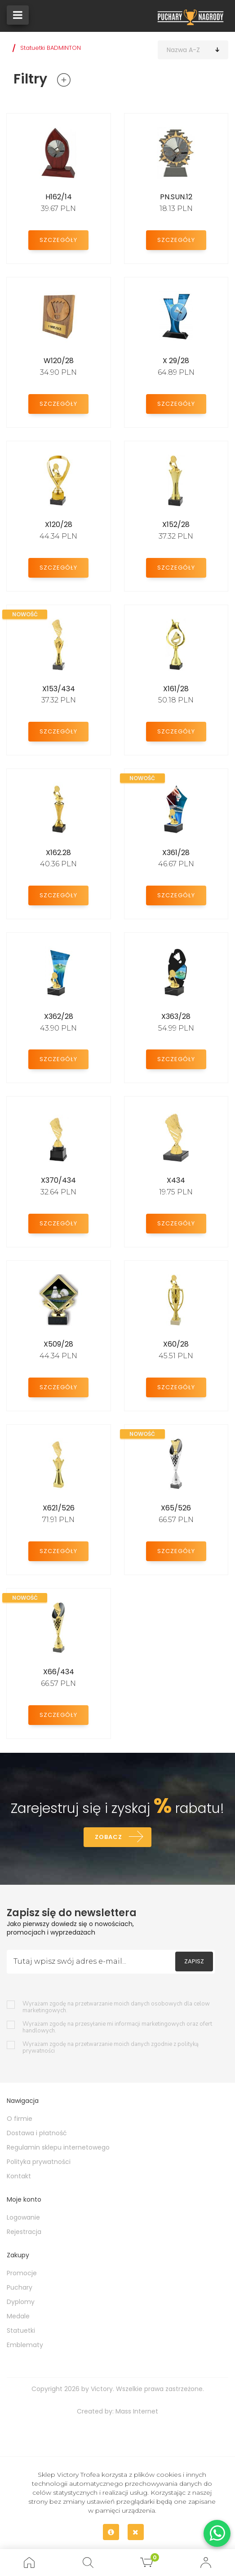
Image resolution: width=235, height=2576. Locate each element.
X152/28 (176, 524)
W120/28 (59, 360)
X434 (176, 1180)
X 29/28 (176, 360)
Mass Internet (136, 2411)
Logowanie (23, 2217)
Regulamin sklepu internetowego (58, 2147)
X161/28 (176, 689)
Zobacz (108, 1837)
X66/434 (58, 1672)
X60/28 (176, 1344)
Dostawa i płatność (37, 2132)
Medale (18, 2316)
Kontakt (19, 2176)
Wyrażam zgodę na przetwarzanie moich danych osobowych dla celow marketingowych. (116, 2007)
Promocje (22, 2273)
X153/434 (58, 689)
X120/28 (58, 524)
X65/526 (176, 1508)
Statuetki (21, 2330)
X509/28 (58, 1344)
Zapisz (194, 1961)
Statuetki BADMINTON (50, 48)
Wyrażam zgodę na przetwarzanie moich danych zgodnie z (110, 2047)
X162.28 (58, 852)
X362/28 (58, 1016)
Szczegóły (58, 240)
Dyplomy (21, 2301)
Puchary (19, 2287)
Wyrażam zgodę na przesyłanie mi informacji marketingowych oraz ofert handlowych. (117, 2027)
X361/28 (176, 852)
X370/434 (58, 1180)
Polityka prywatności (39, 2161)
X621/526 (59, 1508)
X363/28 (176, 1016)
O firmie (19, 2118)
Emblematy (25, 2344)
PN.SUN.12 (176, 197)
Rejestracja (24, 2231)
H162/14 (58, 197)
